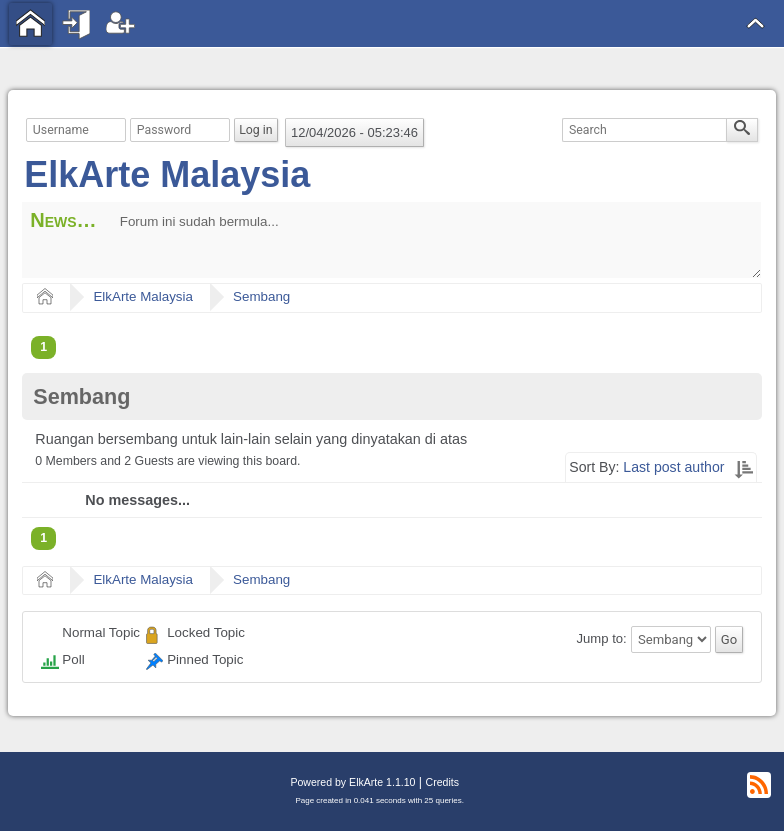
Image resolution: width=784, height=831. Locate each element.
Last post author (673, 467)
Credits (442, 782)
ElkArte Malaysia (167, 174)
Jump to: (602, 639)
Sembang (261, 296)
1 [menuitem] (43, 347)
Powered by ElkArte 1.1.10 (352, 782)
